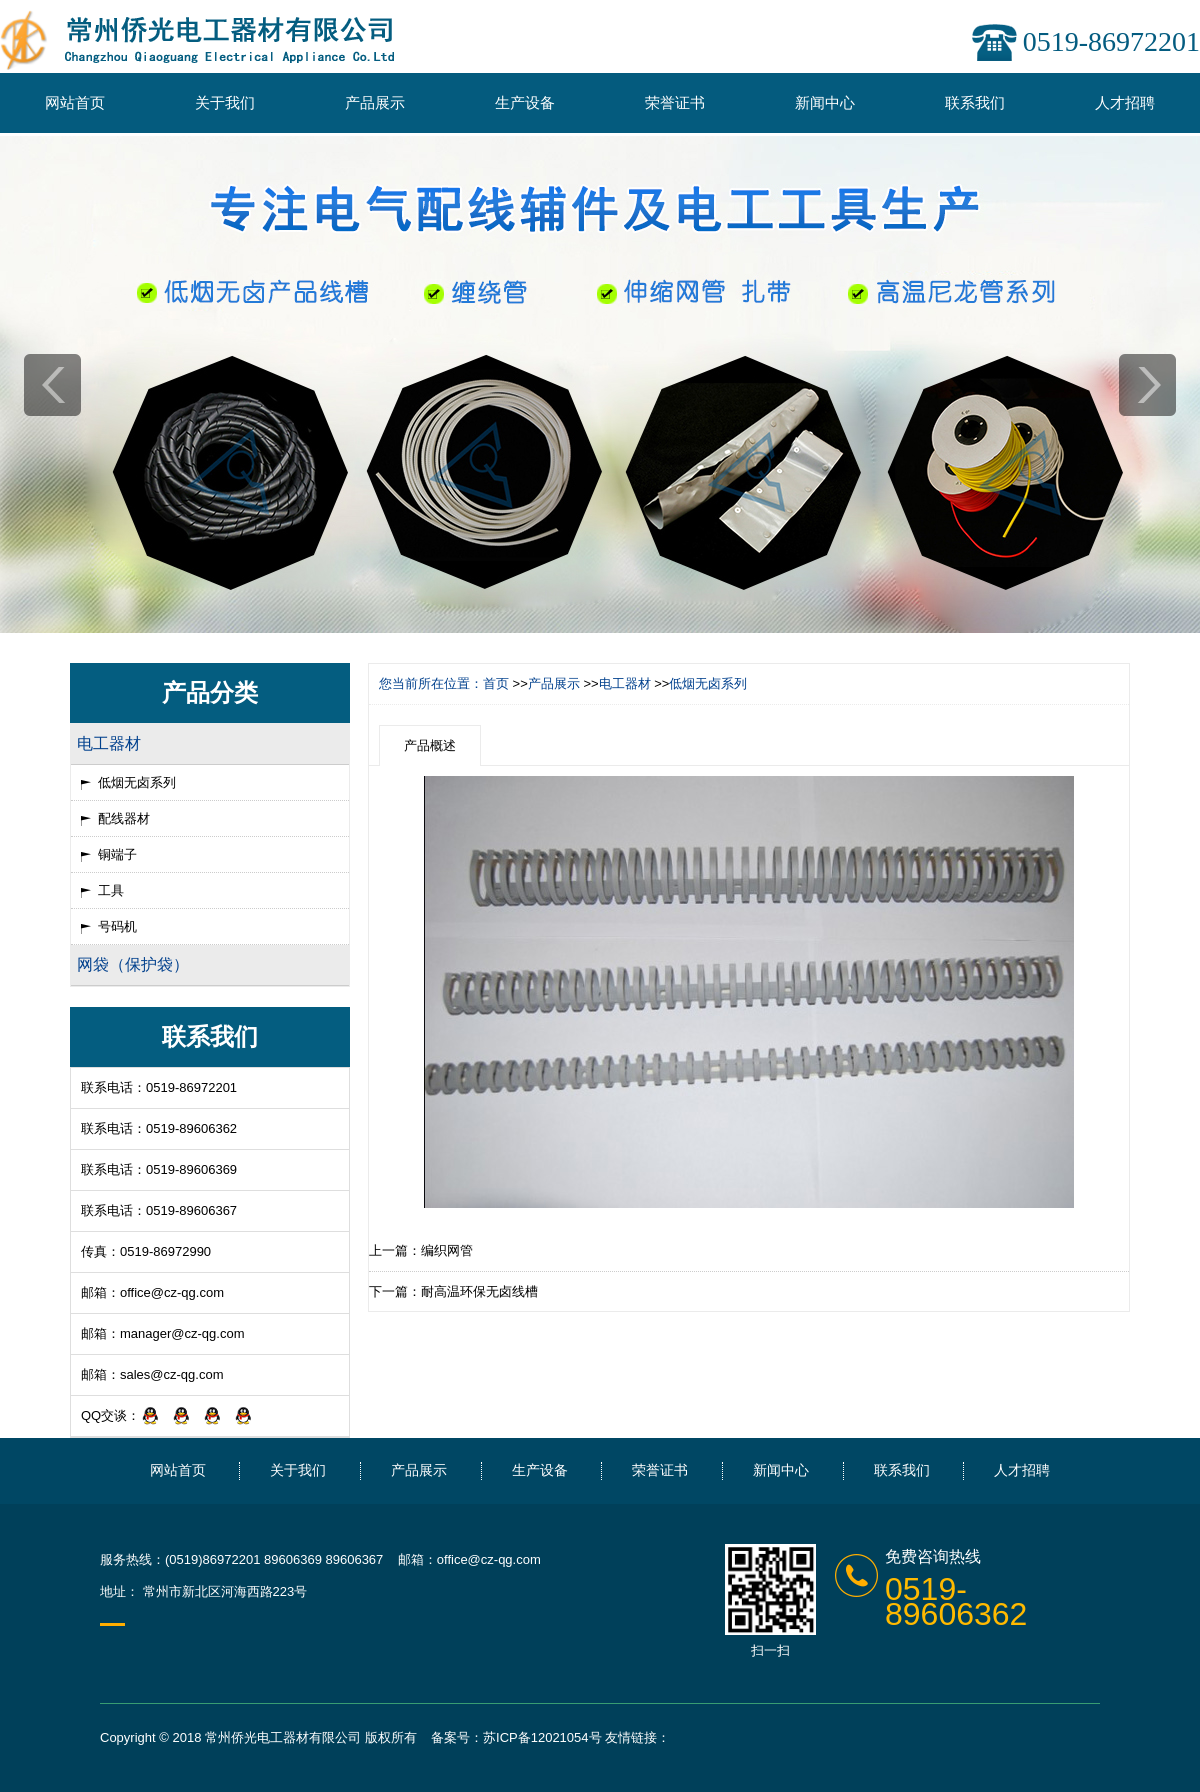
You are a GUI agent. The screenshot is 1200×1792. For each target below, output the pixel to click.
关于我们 (225, 102)
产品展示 (375, 102)
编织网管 (447, 1250)
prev (52, 385)
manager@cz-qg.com (182, 1333)
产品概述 (430, 745)
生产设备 (525, 102)
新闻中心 (825, 102)
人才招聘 (1125, 102)
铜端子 (117, 854)
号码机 (117, 926)
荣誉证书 (675, 102)
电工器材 (625, 683)
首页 (496, 683)
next (1147, 385)
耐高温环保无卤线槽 (479, 1291)
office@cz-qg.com (172, 1292)
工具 (111, 890)
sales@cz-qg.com (172, 1374)
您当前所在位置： (431, 683)
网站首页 (75, 102)
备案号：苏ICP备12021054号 (516, 1737)
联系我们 (975, 102)
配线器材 (124, 818)
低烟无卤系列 (137, 782)
